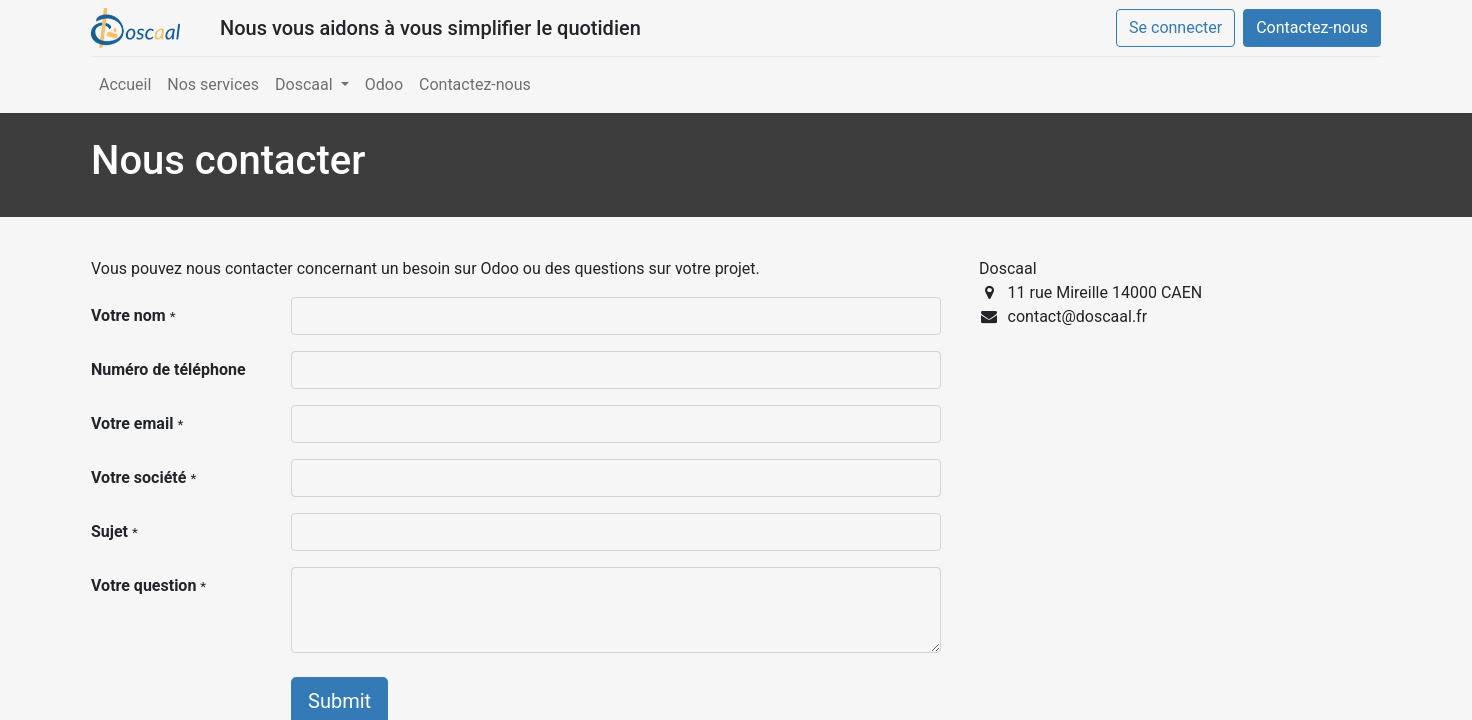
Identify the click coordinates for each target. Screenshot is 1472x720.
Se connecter (1175, 27)
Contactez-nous (1312, 27)
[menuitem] (125, 85)
